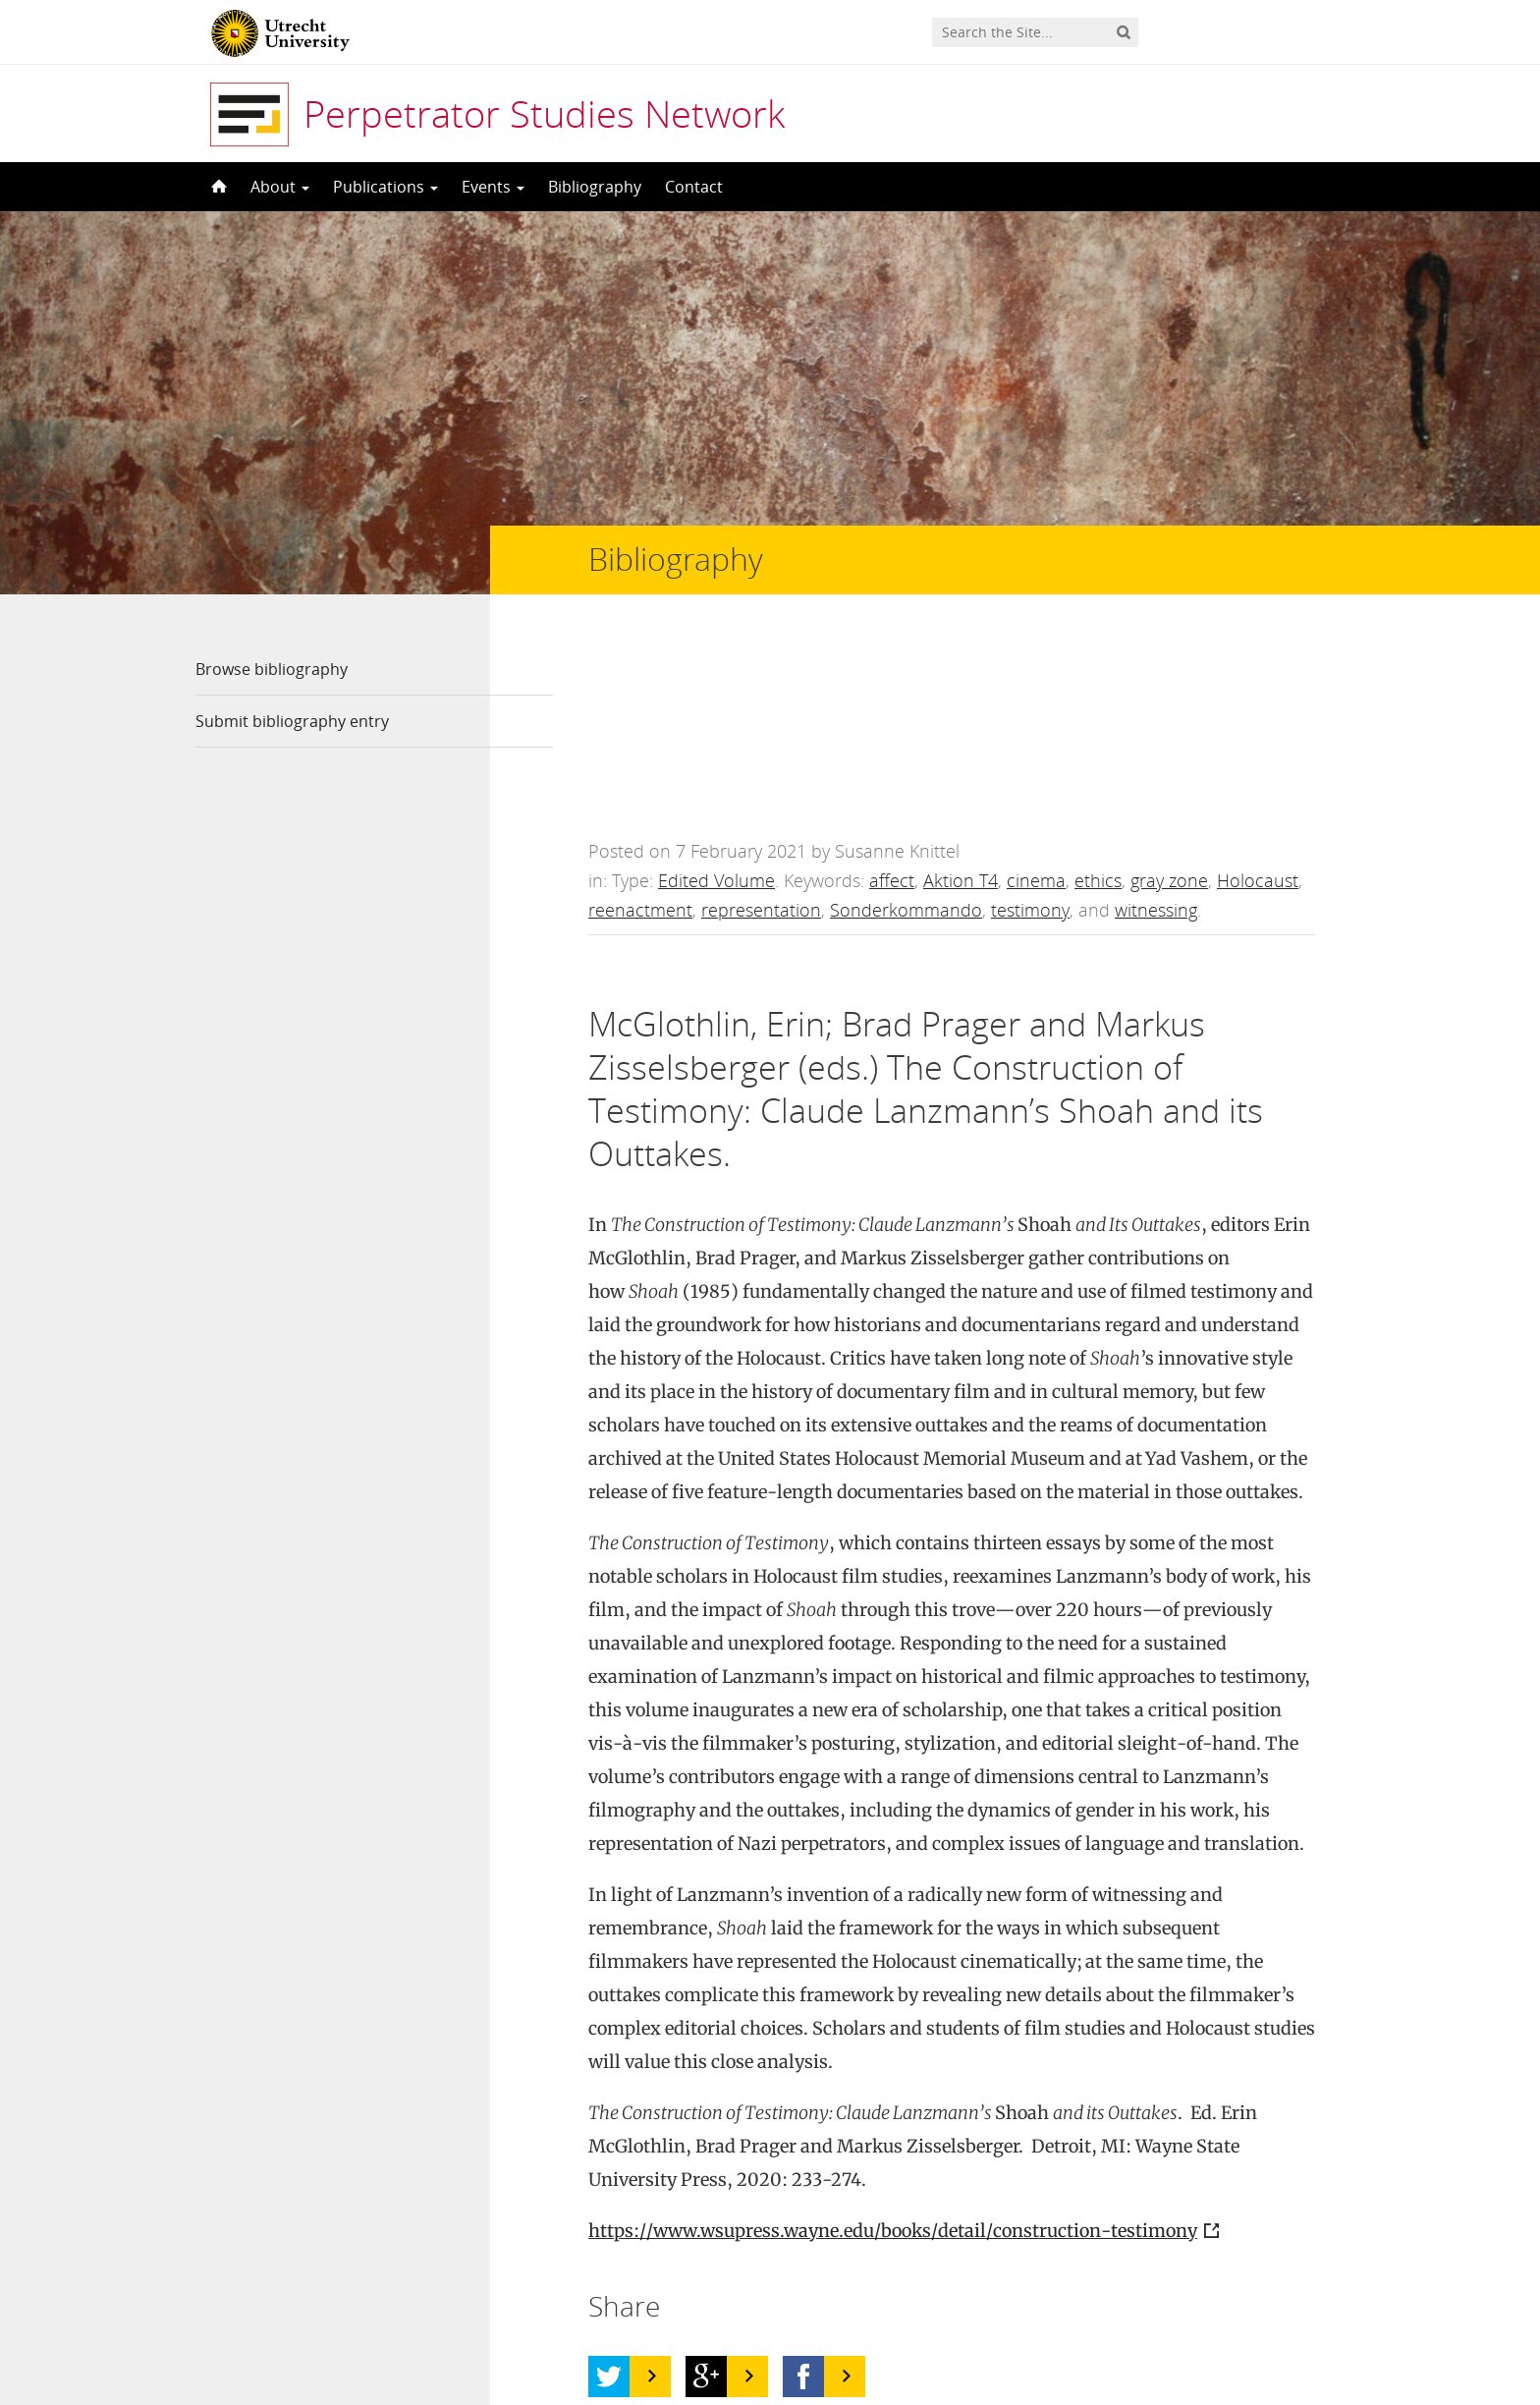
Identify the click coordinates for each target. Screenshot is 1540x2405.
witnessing (1156, 727)
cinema (1036, 697)
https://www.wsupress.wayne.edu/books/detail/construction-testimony (892, 2048)
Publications (385, 186)
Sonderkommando (906, 727)
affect (891, 697)
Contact (694, 186)
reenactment (640, 727)
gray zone (1169, 697)
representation (761, 727)
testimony (1030, 727)
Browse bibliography (271, 669)
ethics (1098, 697)
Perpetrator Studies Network (544, 113)
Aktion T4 (960, 697)
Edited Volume (716, 697)
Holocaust (1257, 697)
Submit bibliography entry (292, 721)
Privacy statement (1256, 2316)
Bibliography (594, 186)
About (279, 186)
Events (493, 186)
